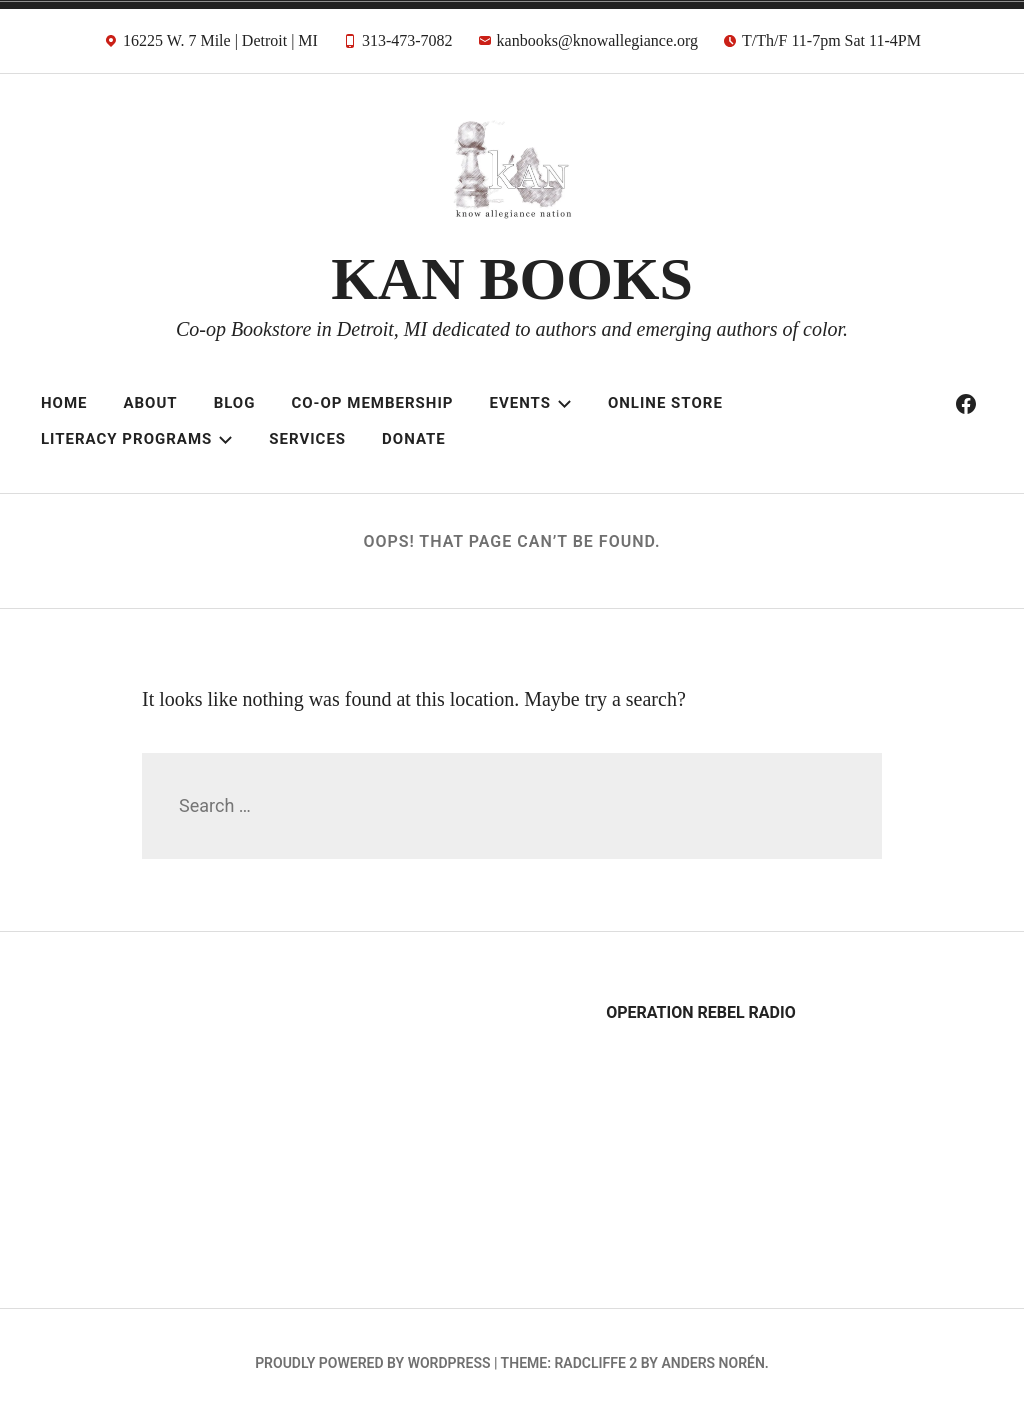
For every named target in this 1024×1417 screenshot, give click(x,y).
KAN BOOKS (512, 279)
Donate (414, 439)
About (150, 403)
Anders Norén (712, 1363)
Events (530, 403)
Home (64, 403)
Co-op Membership (372, 403)
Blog (235, 403)
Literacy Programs (137, 439)
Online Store (665, 403)
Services (307, 439)
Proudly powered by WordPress (372, 1363)
